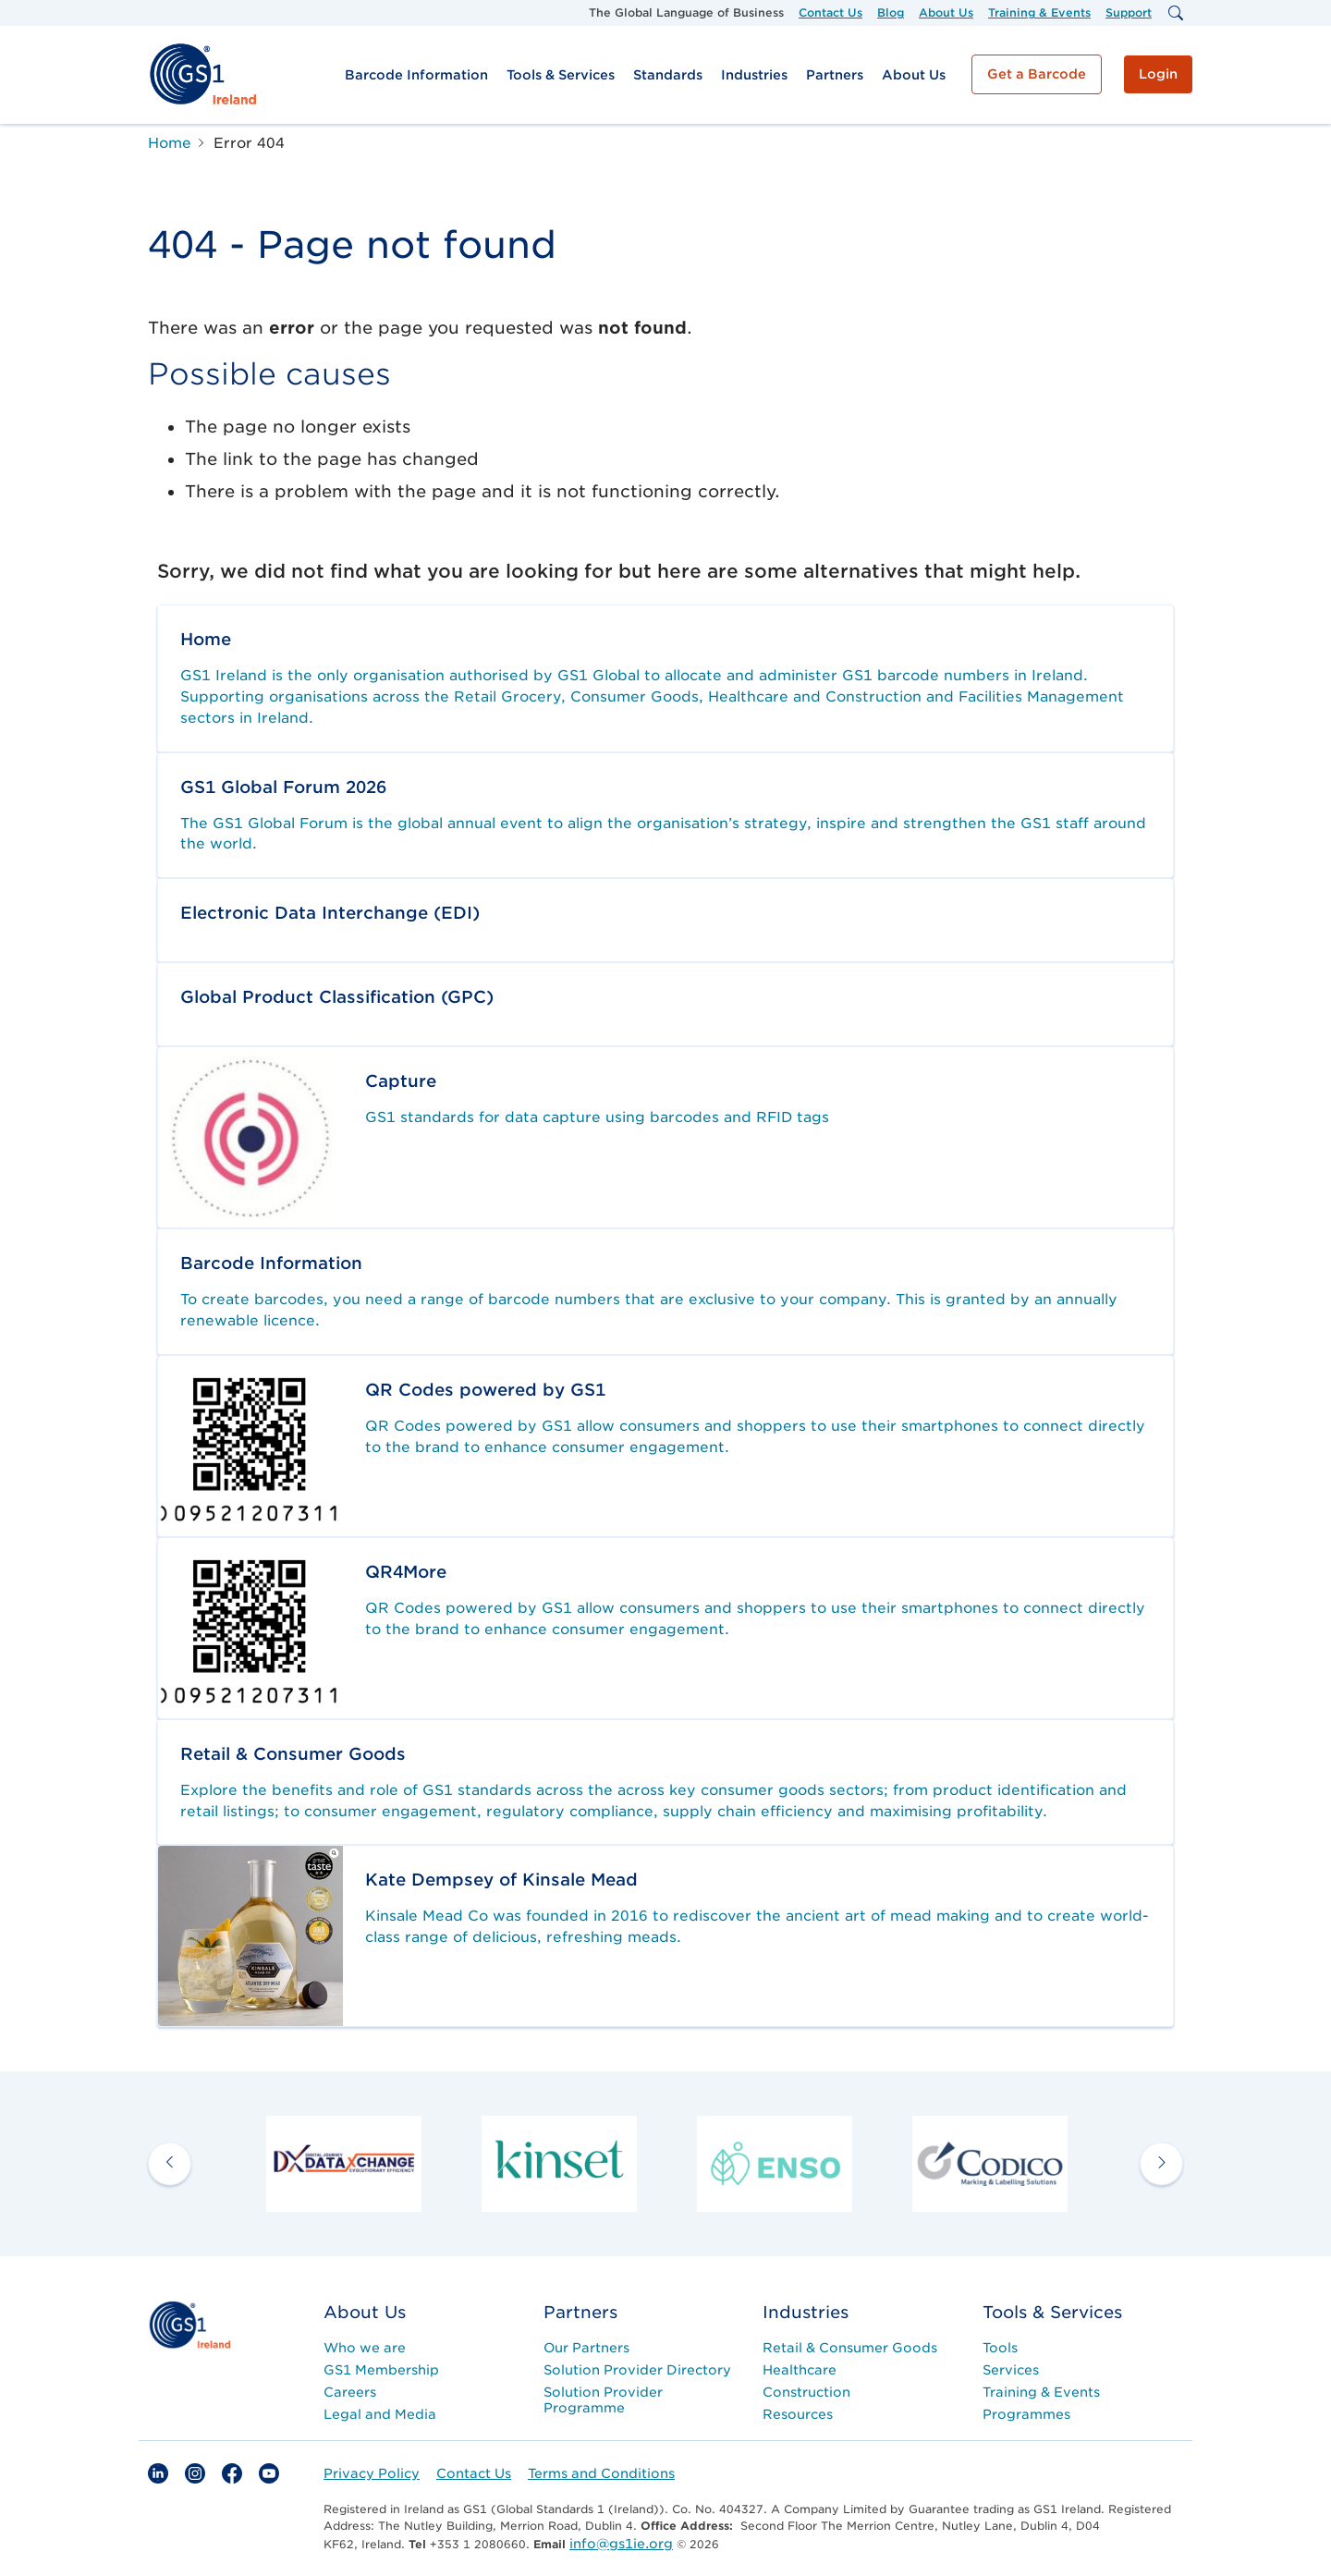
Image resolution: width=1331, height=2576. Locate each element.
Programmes (1026, 2414)
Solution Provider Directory (637, 2369)
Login (1158, 74)
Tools (1000, 2347)
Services (1011, 2369)
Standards (667, 74)
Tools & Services (561, 74)
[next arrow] (1161, 2164)
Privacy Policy (372, 2473)
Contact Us (830, 12)
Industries (754, 74)
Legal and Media (380, 2414)
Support (1128, 12)
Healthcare (799, 2369)
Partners (834, 74)
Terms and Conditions (601, 2473)
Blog (890, 12)
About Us (946, 12)
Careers (350, 2392)
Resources (798, 2414)
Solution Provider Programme (603, 2400)
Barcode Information (416, 74)
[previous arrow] (169, 2164)
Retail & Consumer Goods (850, 2347)
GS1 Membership (381, 2369)
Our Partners (586, 2347)
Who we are (365, 2347)
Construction (806, 2392)
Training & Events (1039, 12)
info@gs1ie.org (621, 2543)
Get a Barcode (1036, 74)
